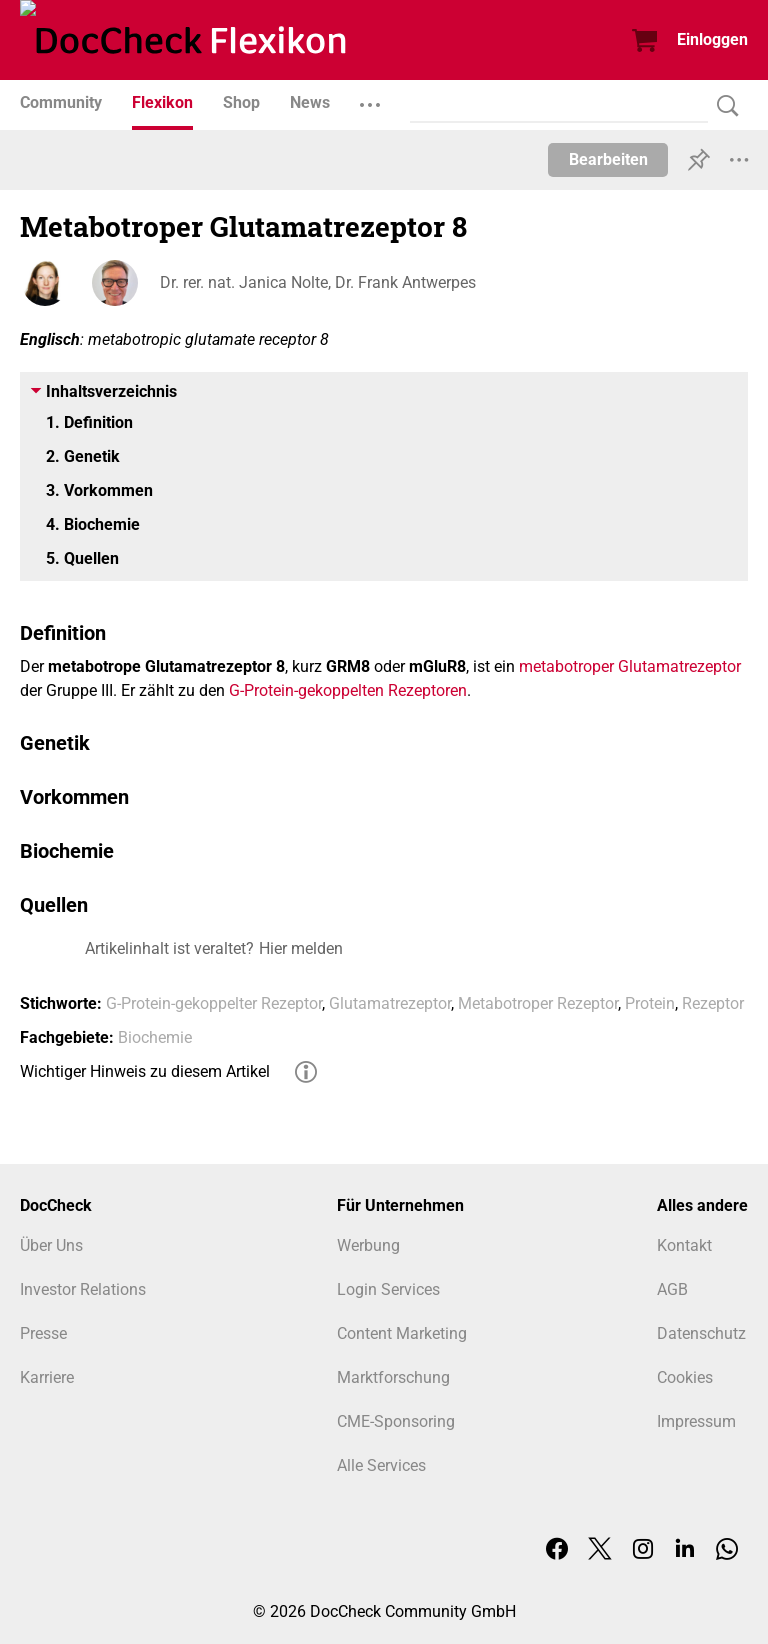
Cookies (685, 1377)
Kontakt (684, 1245)
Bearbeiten (608, 159)
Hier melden (301, 948)
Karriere (47, 1377)
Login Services (388, 1289)
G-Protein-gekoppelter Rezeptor (214, 1003)
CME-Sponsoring (396, 1421)
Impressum (696, 1421)
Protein (650, 1003)
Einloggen (712, 39)
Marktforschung (393, 1377)
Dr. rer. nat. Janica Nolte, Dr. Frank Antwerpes (318, 282)
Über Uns (51, 1245)
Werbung (368, 1245)
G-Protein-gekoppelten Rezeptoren (348, 690)
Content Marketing (402, 1333)
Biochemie (155, 1037)
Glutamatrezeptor (679, 666)
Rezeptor (713, 1003)
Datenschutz (701, 1333)
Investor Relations (83, 1289)
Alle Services (381, 1465)
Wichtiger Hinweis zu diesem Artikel (145, 1071)
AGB (672, 1289)
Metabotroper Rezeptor (538, 1003)
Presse (43, 1333)
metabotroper (566, 666)
